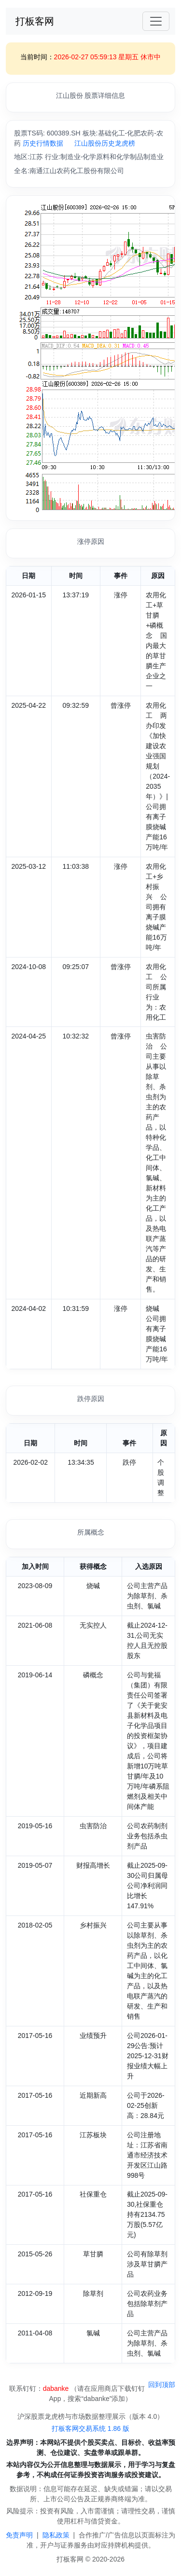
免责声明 (19, 2535)
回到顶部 (161, 2384)
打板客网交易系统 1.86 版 (90, 2428)
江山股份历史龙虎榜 (104, 143)
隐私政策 (56, 2535)
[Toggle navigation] (155, 21)
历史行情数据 (43, 143)
